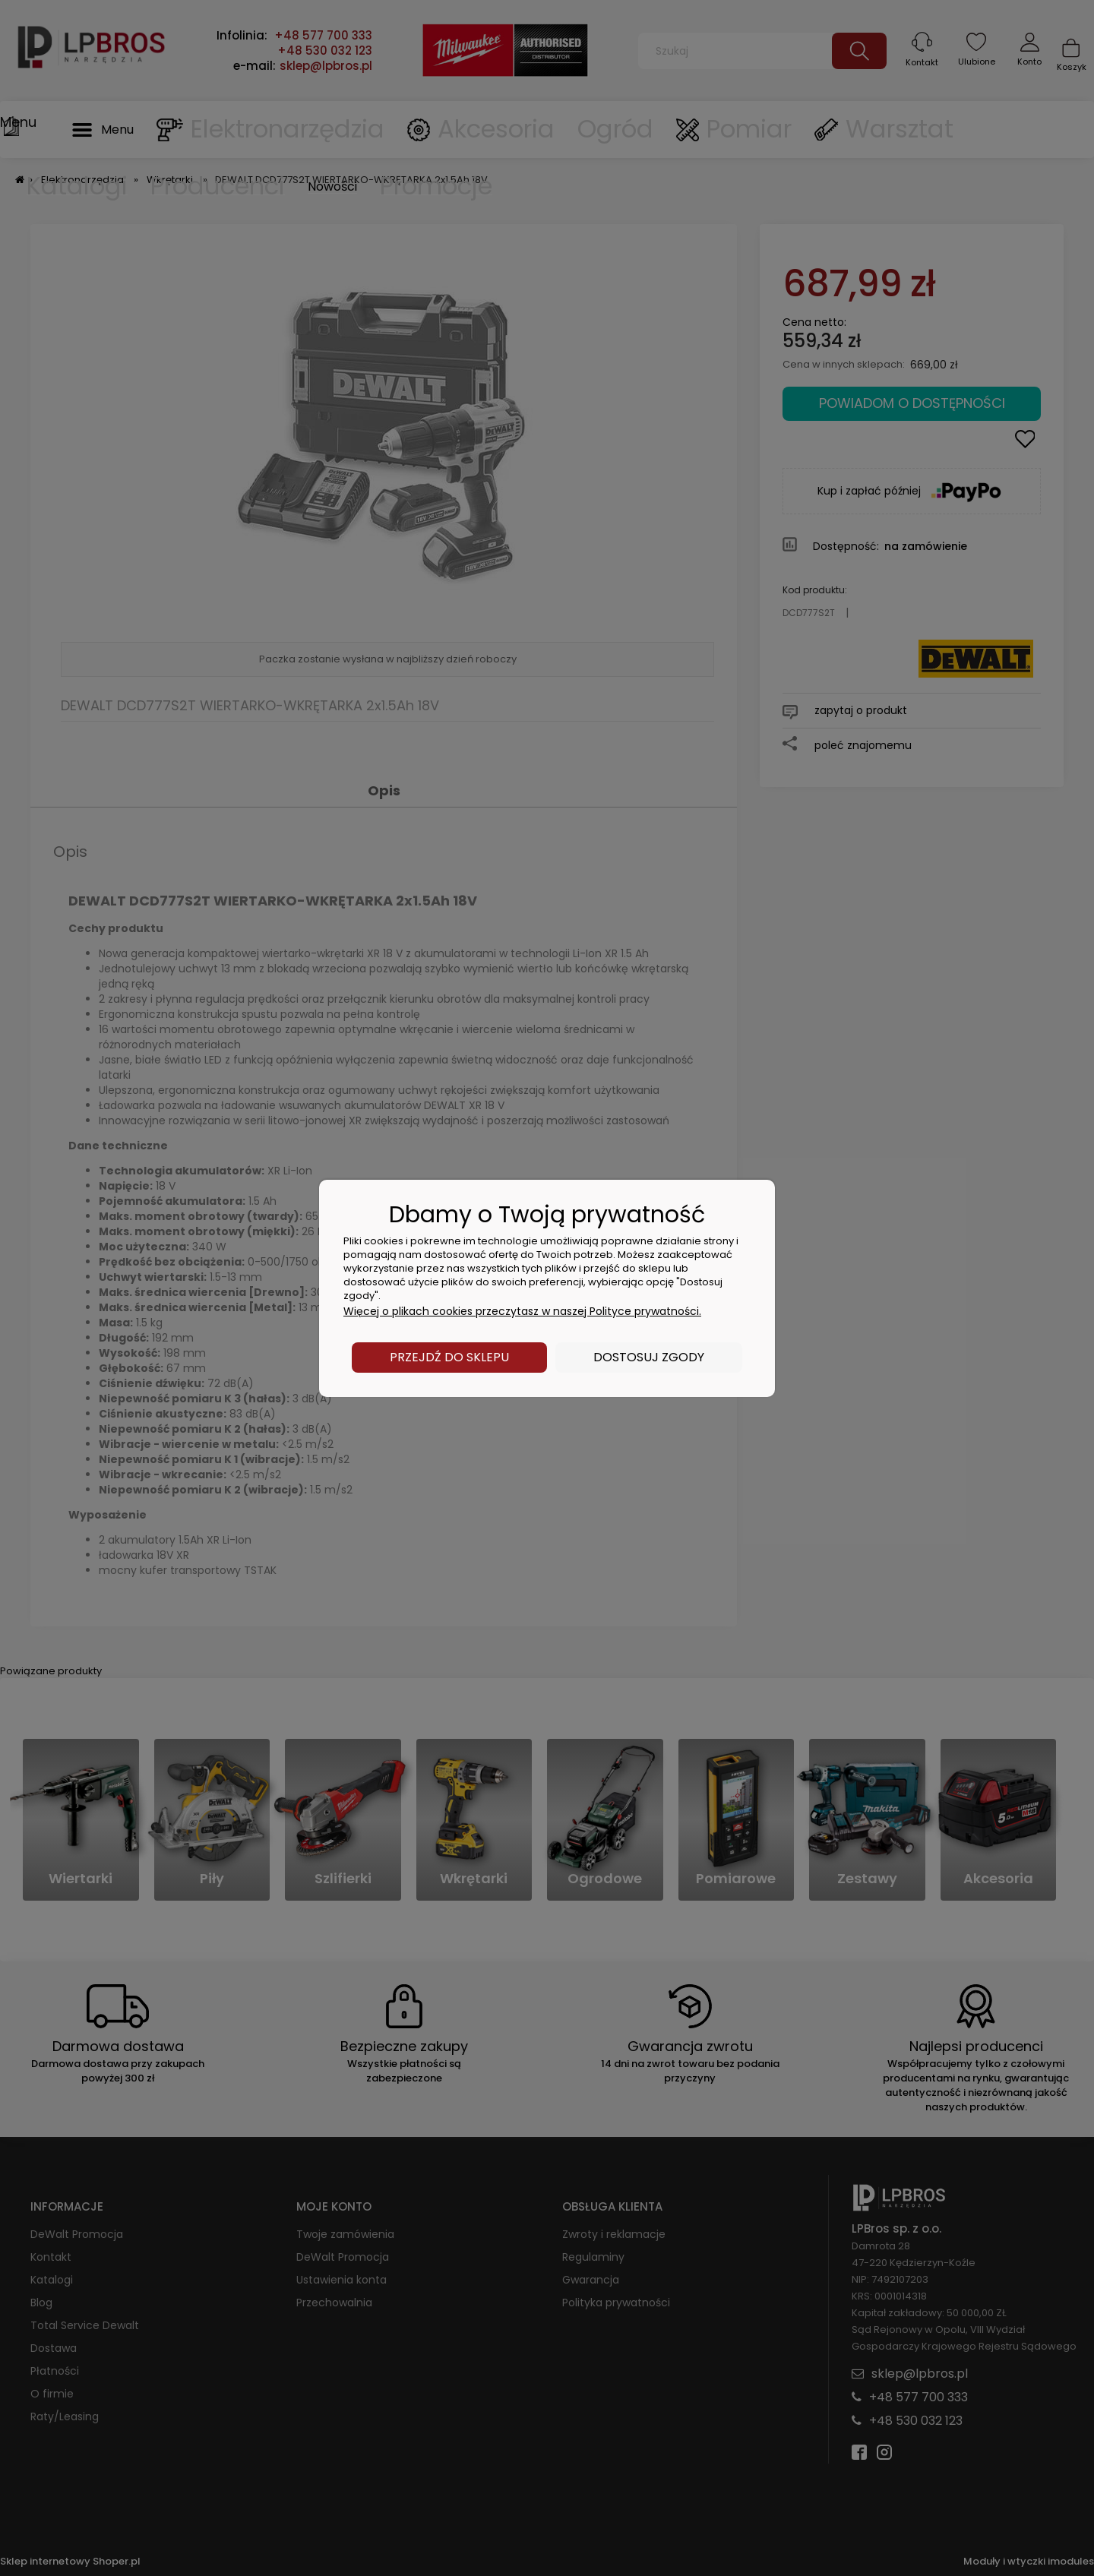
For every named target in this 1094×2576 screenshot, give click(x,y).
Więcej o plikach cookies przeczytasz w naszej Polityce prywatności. (522, 1311)
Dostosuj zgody (648, 1357)
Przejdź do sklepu (449, 1357)
